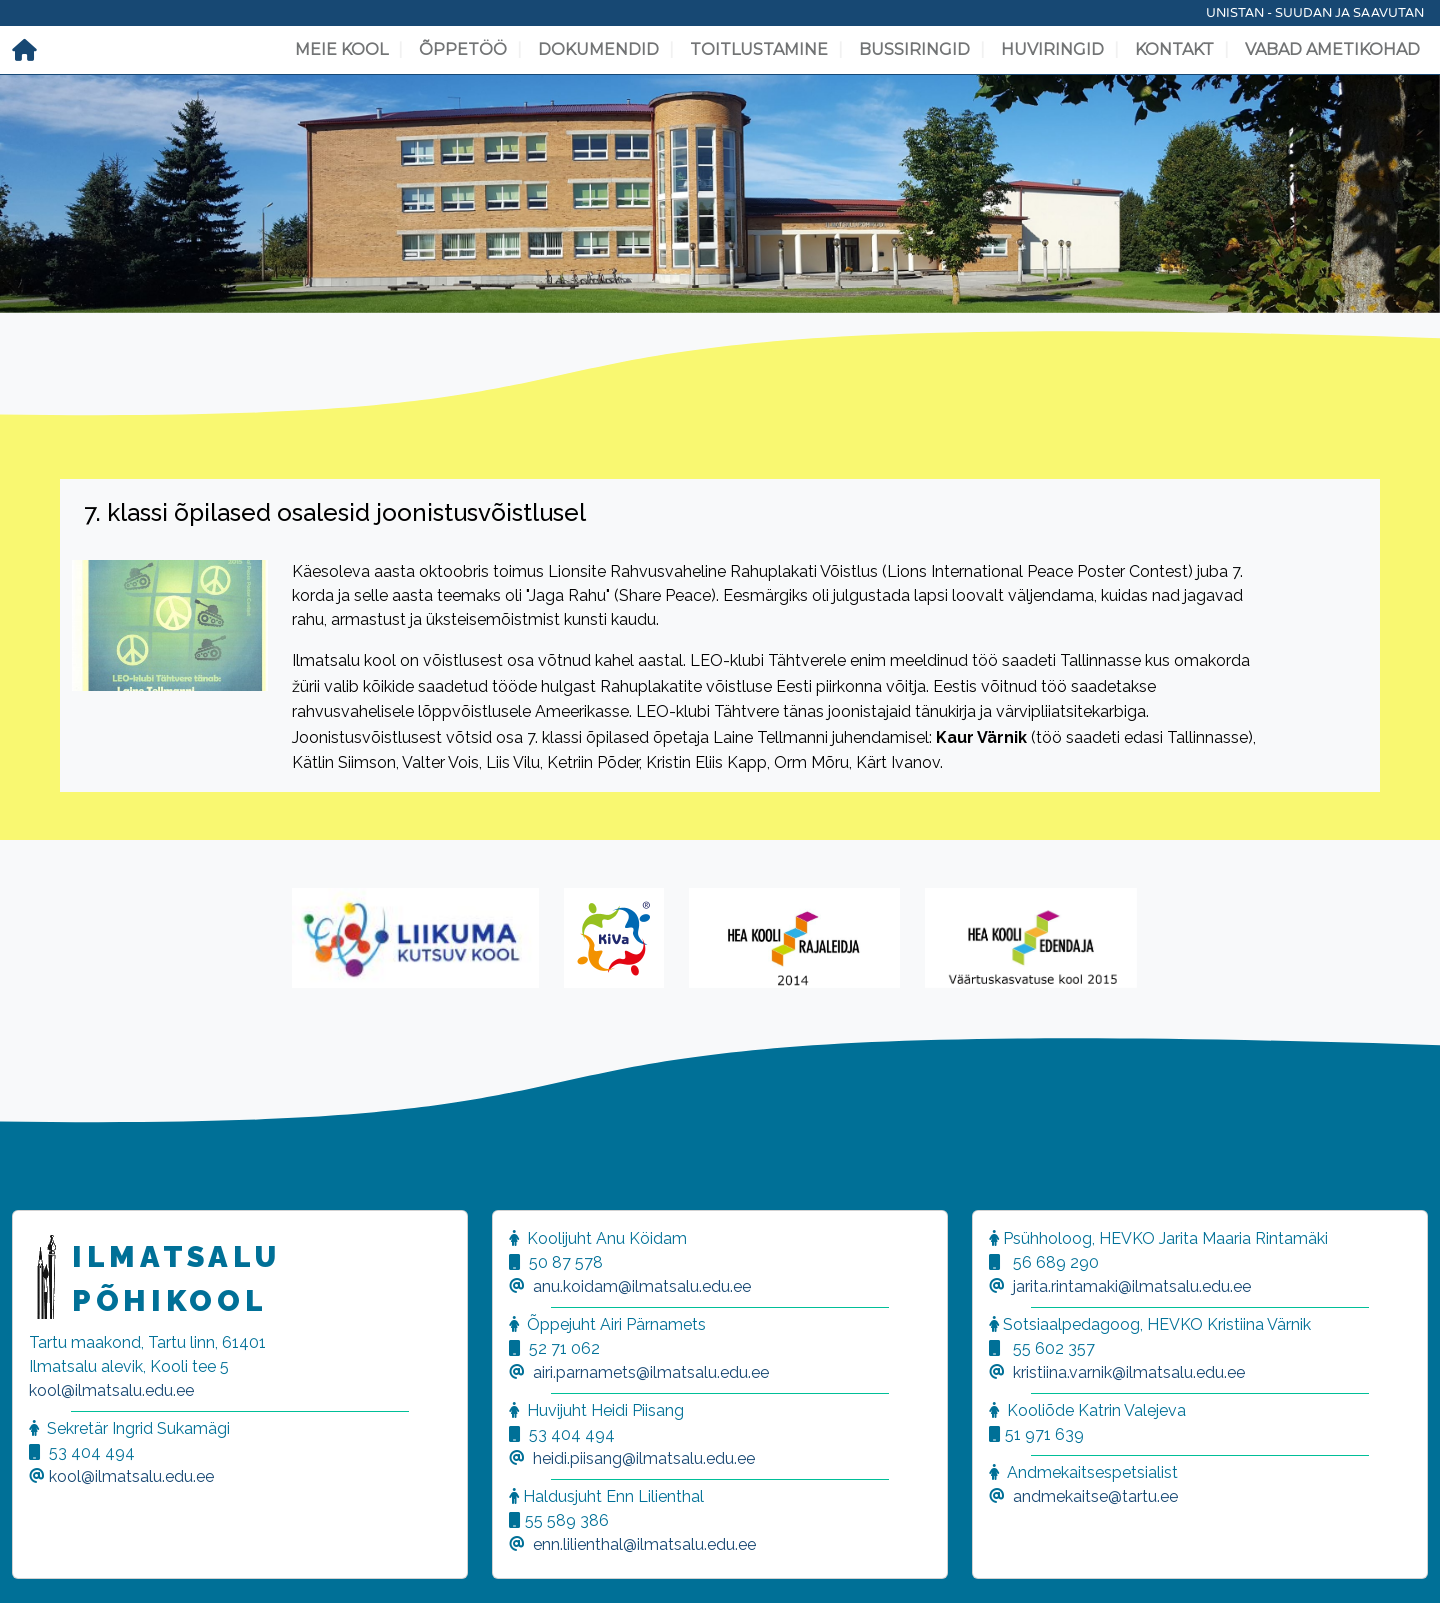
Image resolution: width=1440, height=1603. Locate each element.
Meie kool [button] (341, 49)
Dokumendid (598, 49)
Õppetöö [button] (463, 49)
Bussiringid (914, 49)
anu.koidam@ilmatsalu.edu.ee (642, 1286)
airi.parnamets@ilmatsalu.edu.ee (651, 1372)
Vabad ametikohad (1332, 49)
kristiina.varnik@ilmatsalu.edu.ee (1129, 1372)
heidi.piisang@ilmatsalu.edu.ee (644, 1458)
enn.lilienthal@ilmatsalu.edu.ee (644, 1544)
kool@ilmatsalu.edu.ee (111, 1390)
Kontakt (1174, 49)
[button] (40, 1563)
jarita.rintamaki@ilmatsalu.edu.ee (1132, 1286)
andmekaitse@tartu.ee (1095, 1496)
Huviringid (1052, 49)
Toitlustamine (759, 49)
